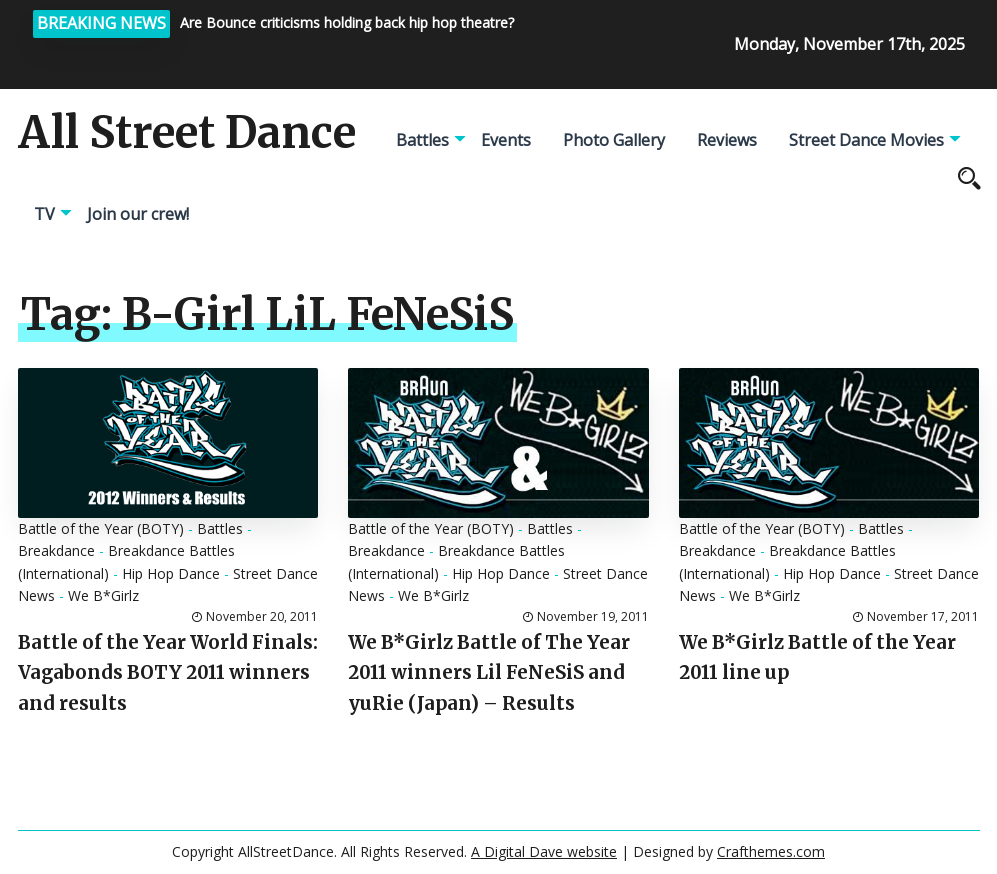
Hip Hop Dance (171, 573)
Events (506, 140)
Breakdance (56, 550)
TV (44, 214)
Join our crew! (138, 214)
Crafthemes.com (771, 851)
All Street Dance (187, 133)
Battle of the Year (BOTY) (101, 528)
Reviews (727, 140)
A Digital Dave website (544, 851)
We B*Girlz (103, 595)
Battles (422, 140)
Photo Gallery (614, 140)
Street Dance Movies (866, 140)
